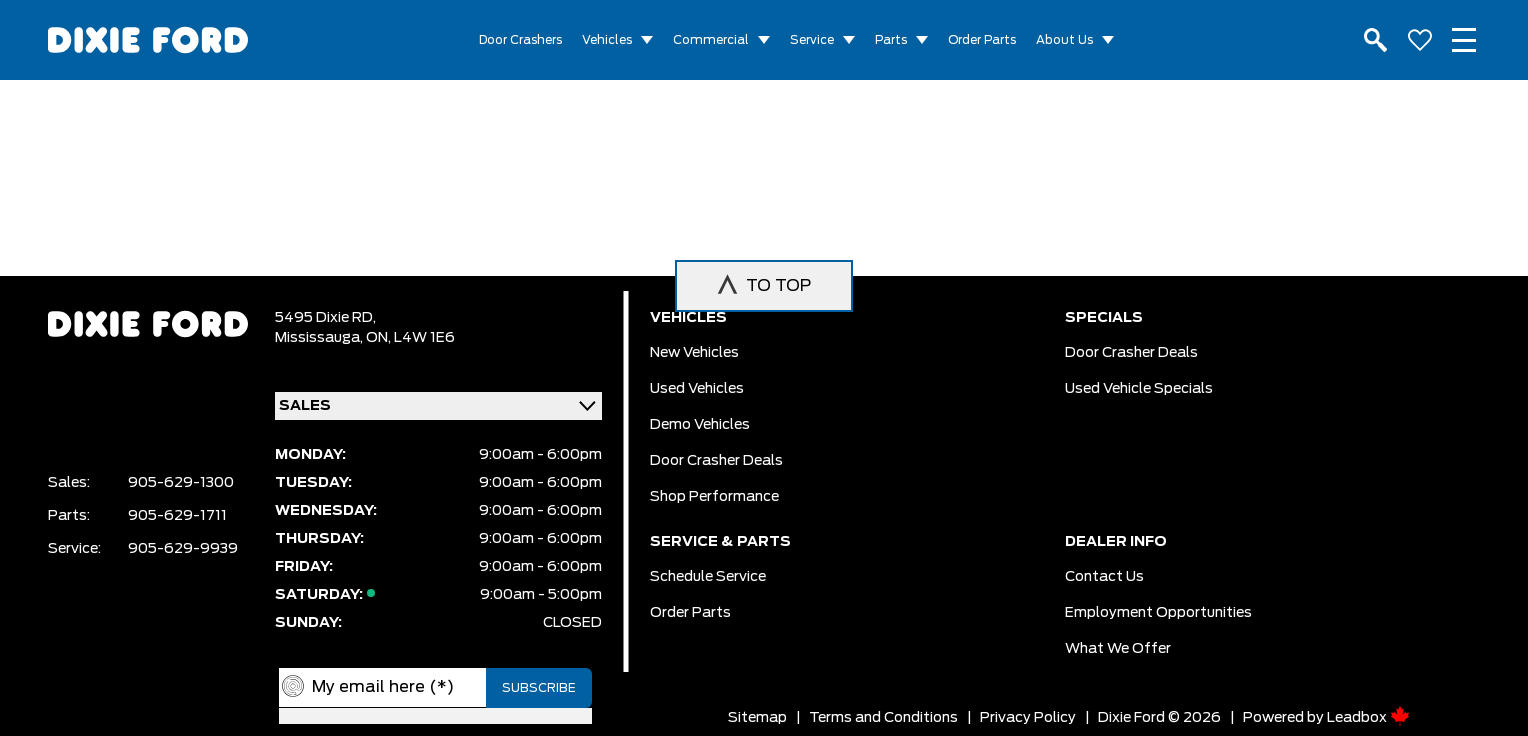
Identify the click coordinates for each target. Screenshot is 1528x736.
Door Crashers (520, 40)
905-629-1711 (177, 516)
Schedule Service (708, 577)
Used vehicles (697, 389)
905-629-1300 (181, 483)
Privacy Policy (1028, 718)
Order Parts (982, 40)
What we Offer (1118, 649)
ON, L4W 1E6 (410, 338)
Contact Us (1104, 577)
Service (812, 40)
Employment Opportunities (1158, 613)
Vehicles (607, 40)
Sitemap (757, 718)
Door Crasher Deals (716, 461)
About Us (1064, 40)
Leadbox (1368, 718)
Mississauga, (320, 338)
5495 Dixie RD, (325, 318)
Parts (891, 40)
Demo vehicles (700, 425)
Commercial (711, 40)
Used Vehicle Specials (1139, 389)
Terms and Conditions (883, 718)
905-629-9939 (183, 549)
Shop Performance (714, 497)
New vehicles (694, 353)
